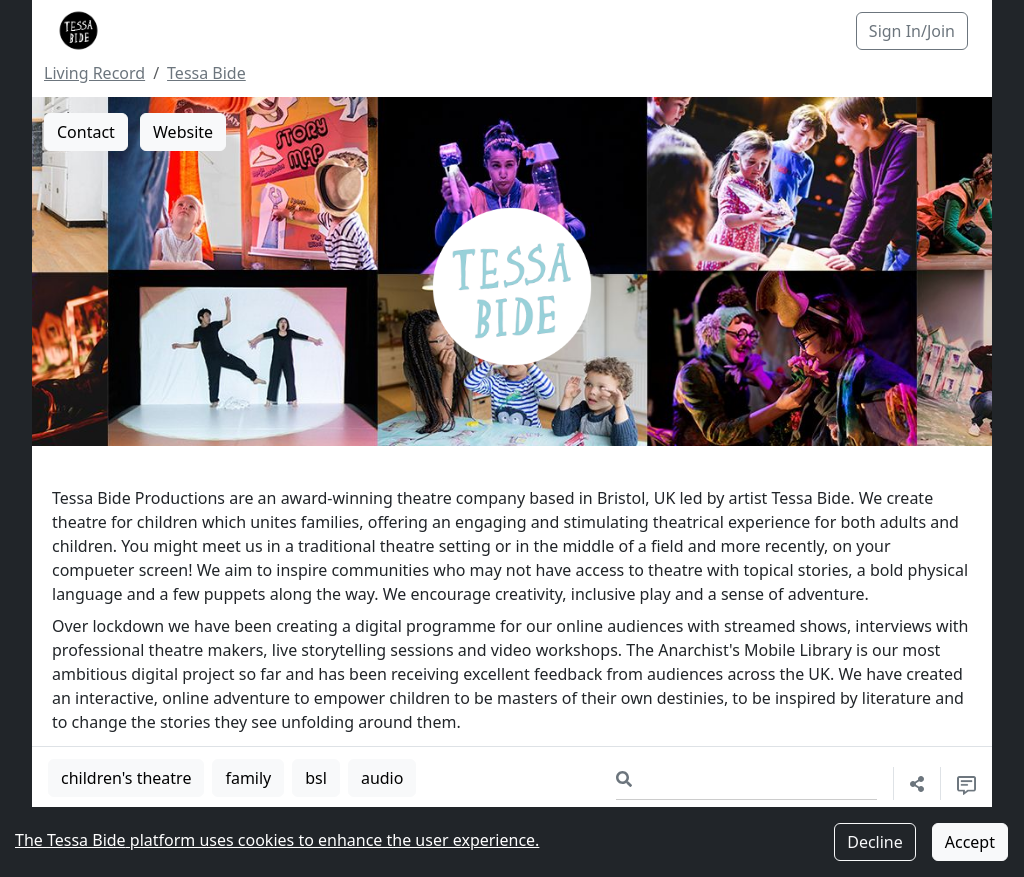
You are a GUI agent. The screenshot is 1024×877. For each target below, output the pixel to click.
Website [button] (183, 132)
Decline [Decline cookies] (875, 842)
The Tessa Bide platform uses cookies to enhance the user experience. (277, 840)
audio (382, 778)
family (248, 778)
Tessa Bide (206, 73)
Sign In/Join (912, 31)
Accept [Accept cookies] (970, 842)
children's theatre (126, 778)
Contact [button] (86, 132)
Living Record (94, 73)
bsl (316, 778)
